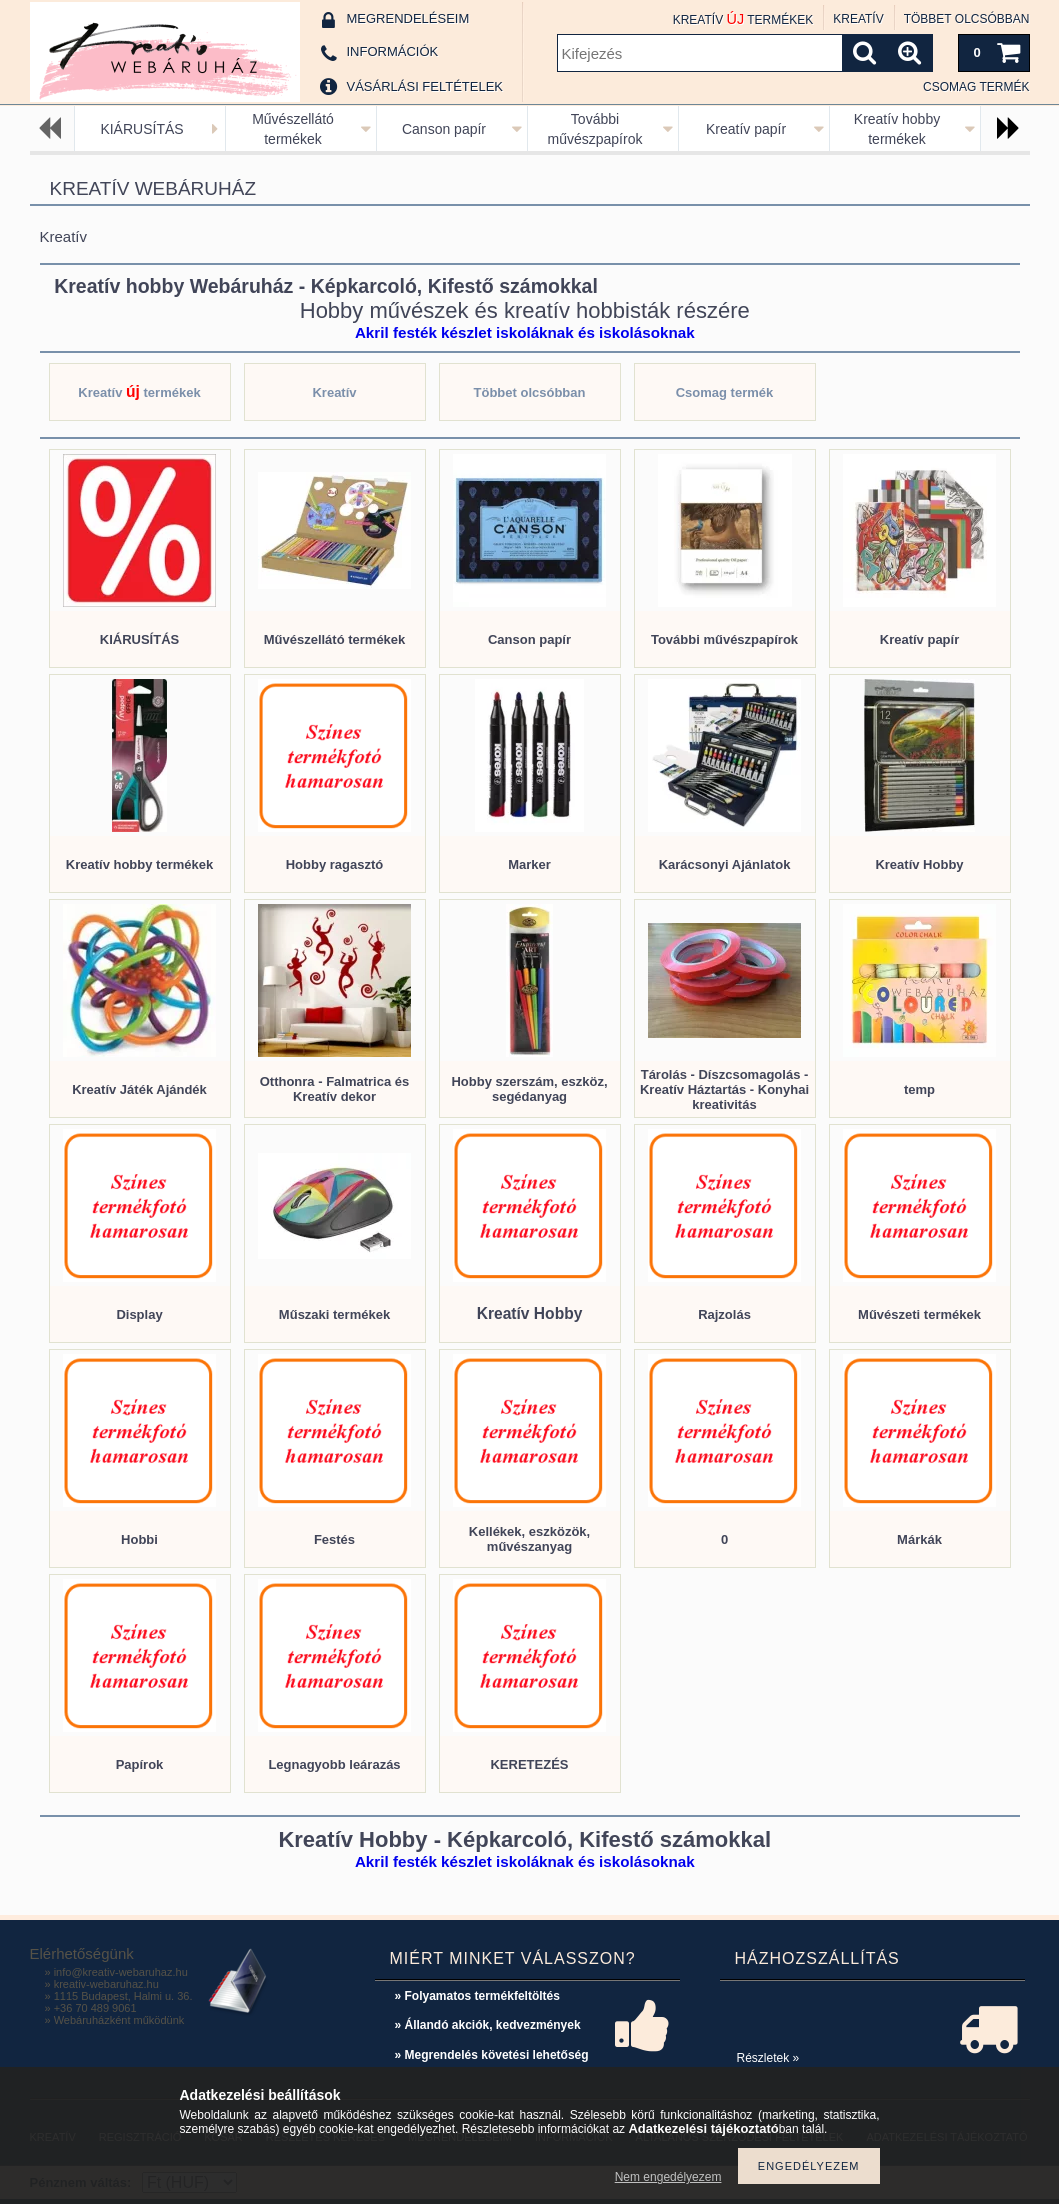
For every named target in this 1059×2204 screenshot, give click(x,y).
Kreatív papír (746, 129)
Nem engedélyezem (668, 2177)
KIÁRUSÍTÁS (141, 129)
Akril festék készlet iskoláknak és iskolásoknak (525, 332)
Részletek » (768, 2058)
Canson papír (444, 129)
